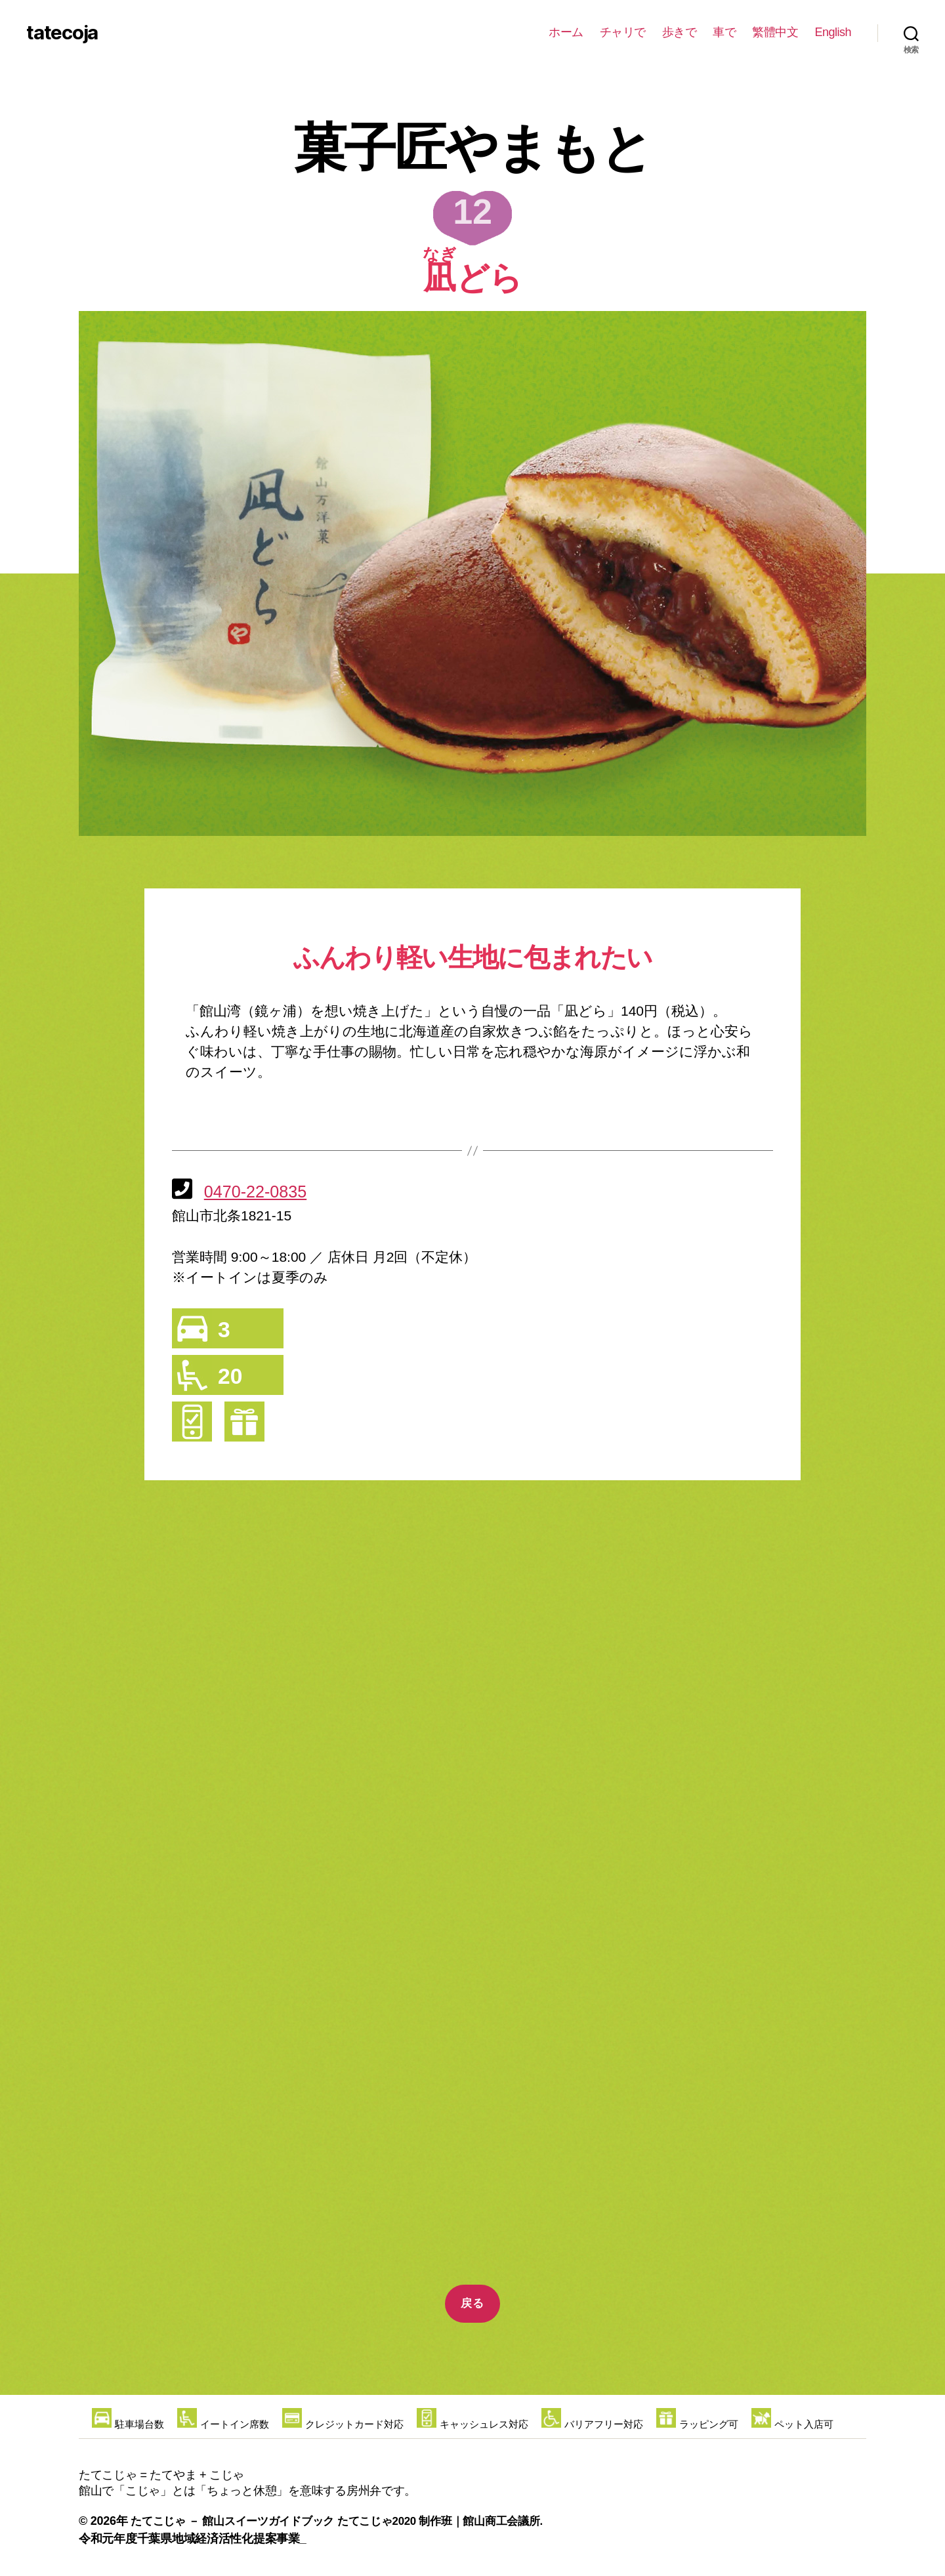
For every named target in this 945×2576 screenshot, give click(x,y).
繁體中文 (775, 32)
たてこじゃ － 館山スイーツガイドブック (238, 2520)
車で (724, 32)
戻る (472, 2303)
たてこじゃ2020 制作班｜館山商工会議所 (457, 2520)
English (832, 32)
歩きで (679, 32)
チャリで (623, 32)
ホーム (566, 32)
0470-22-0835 (260, 1191)
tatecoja (75, 33)
